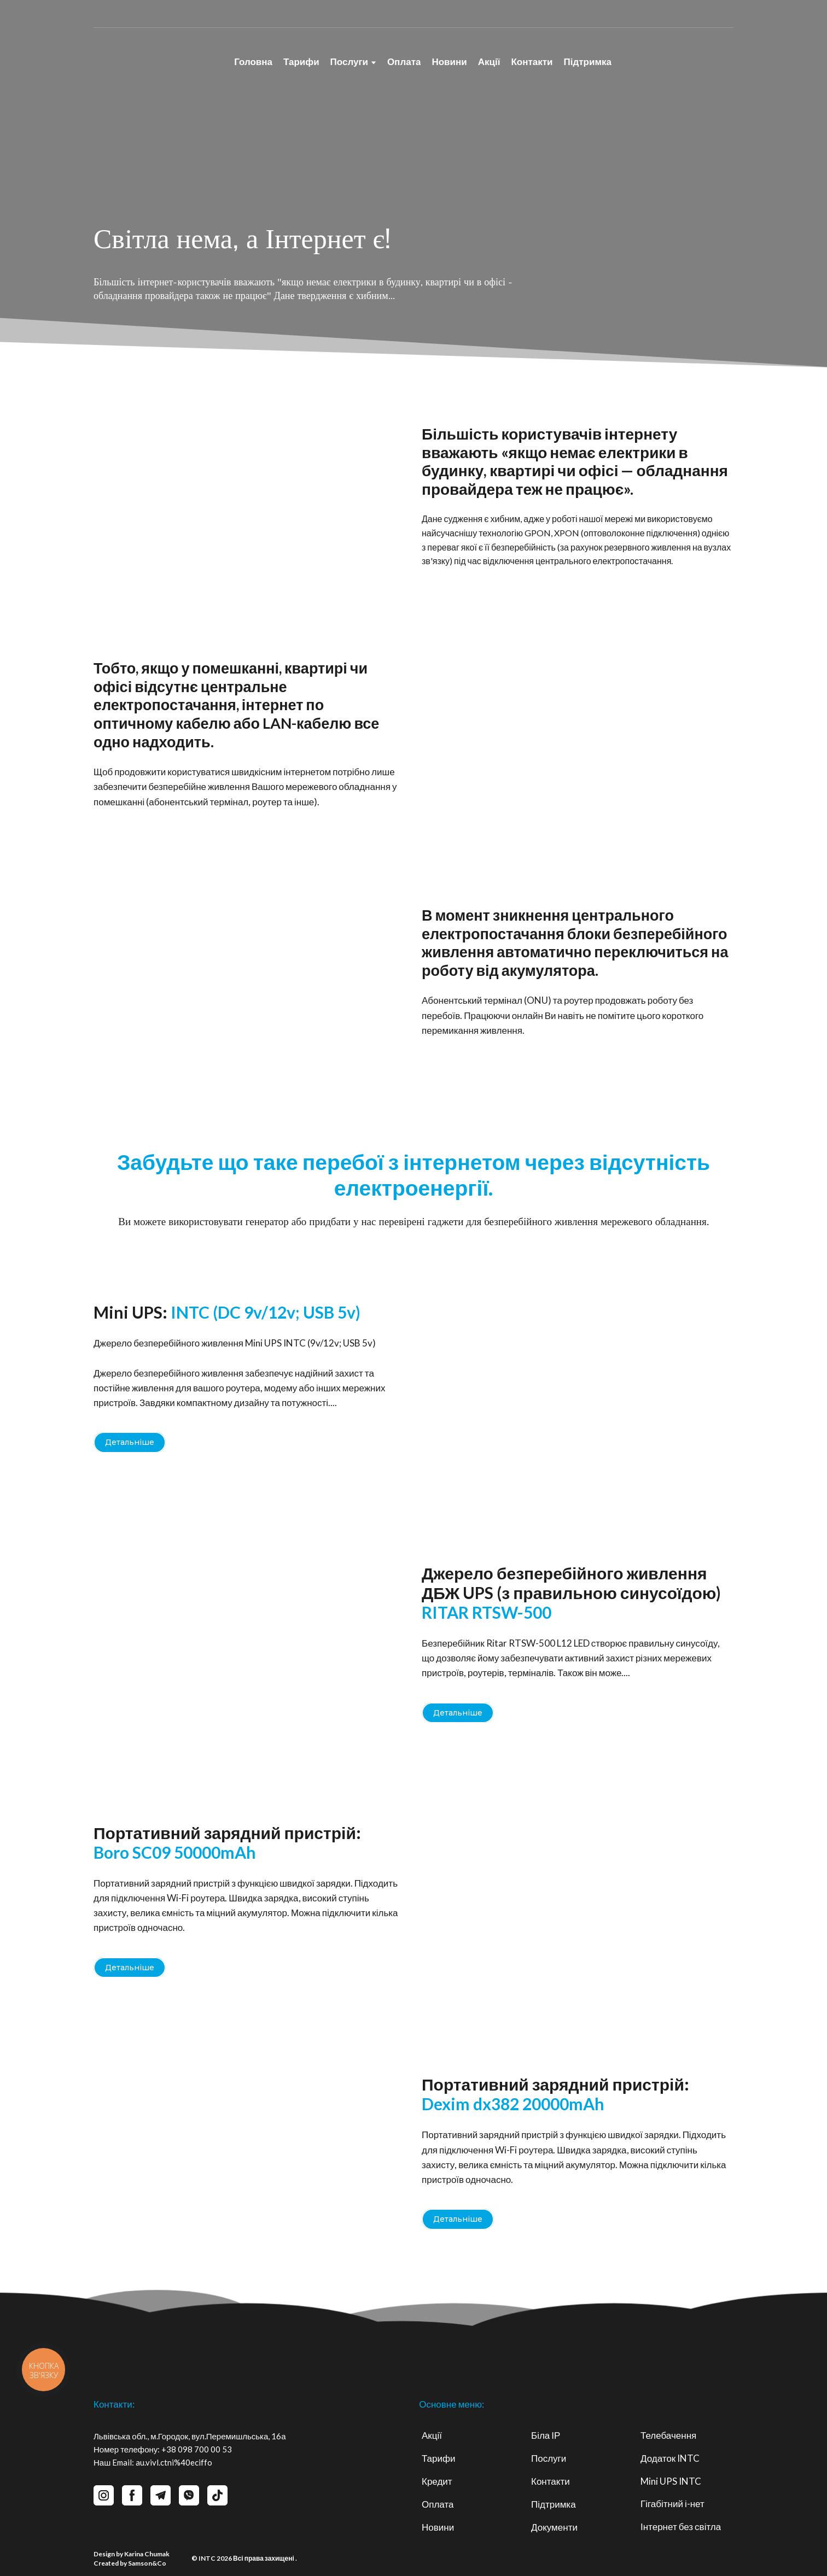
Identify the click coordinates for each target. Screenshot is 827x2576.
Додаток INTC (670, 2458)
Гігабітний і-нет (672, 2503)
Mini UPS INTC (670, 2481)
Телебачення (668, 2435)
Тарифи (301, 61)
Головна (253, 61)
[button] (130, 1442)
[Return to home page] (152, 56)
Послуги (349, 61)
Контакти (531, 61)
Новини (449, 61)
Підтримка (587, 61)
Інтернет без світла (680, 2526)
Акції (489, 61)
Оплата (404, 61)
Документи (554, 2527)
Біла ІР (545, 2435)
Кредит (437, 2481)
